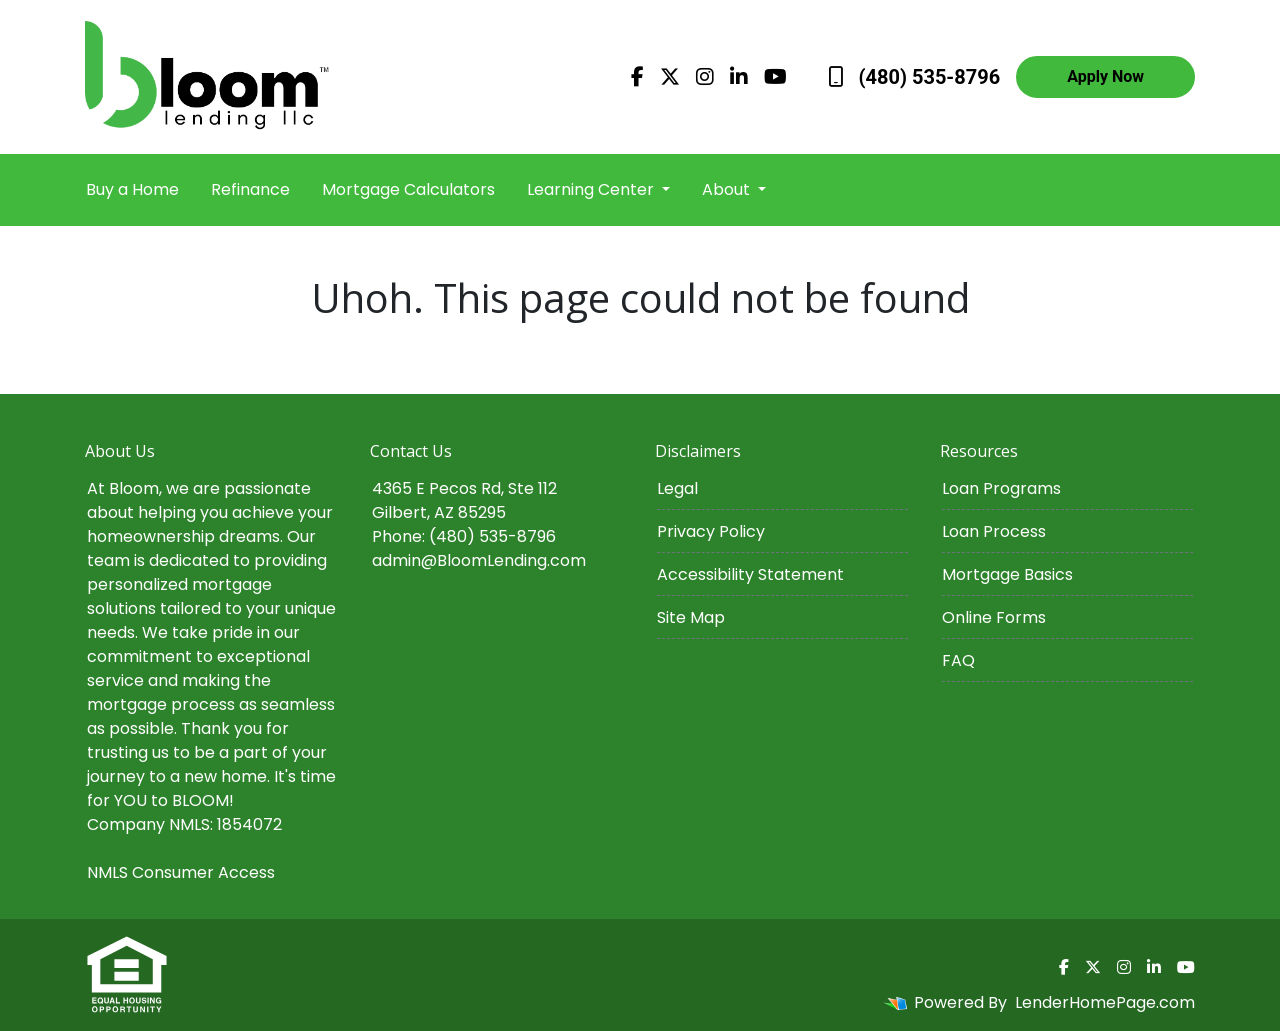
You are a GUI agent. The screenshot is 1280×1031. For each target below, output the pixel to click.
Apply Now (1105, 76)
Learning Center (592, 189)
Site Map (691, 617)
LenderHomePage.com (1105, 1002)
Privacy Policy (711, 531)
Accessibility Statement (750, 574)
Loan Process (994, 531)
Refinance (250, 189)
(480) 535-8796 (914, 77)
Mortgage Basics (1007, 574)
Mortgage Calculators (408, 189)
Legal (677, 488)
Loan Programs (1001, 488)
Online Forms (994, 617)
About (728, 189)
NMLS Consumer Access (181, 872)
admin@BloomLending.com (479, 560)
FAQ (958, 660)
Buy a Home (132, 189)
